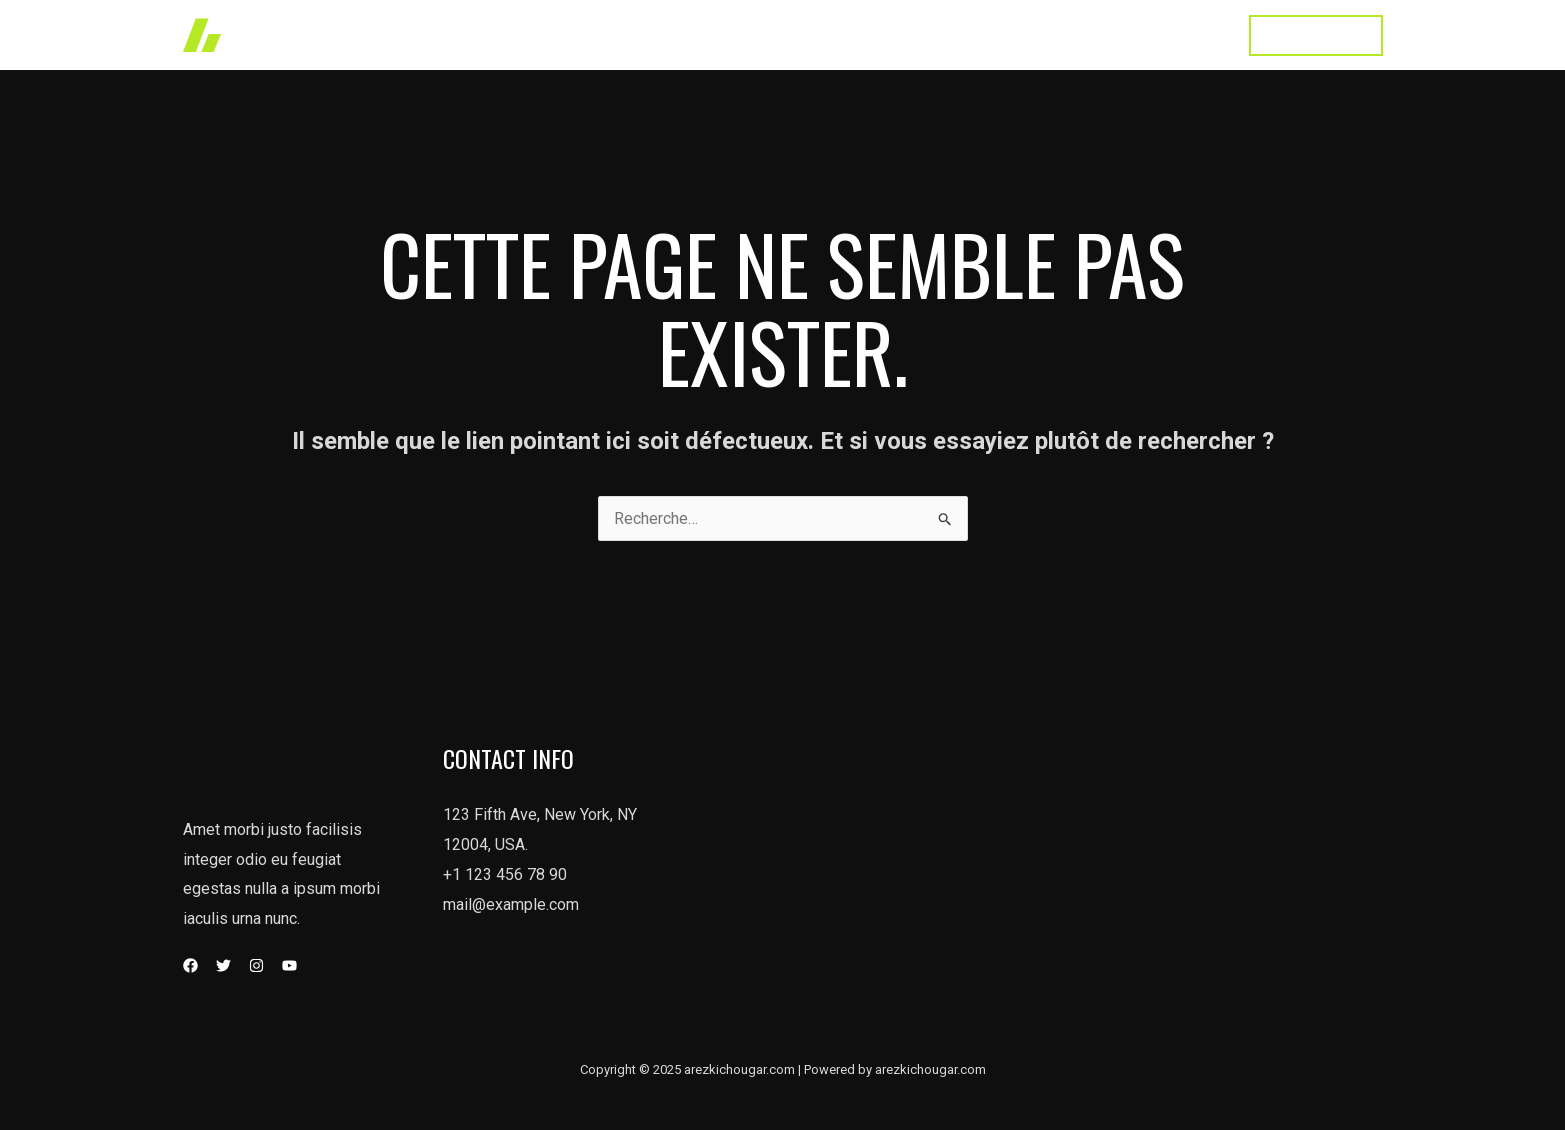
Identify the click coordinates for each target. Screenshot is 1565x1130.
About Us (983, 34)
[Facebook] (190, 965)
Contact (1186, 34)
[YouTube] (289, 965)
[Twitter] (223, 965)
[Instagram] (256, 965)
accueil (723, 34)
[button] (1316, 35)
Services (888, 34)
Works (802, 34)
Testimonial (1087, 34)
